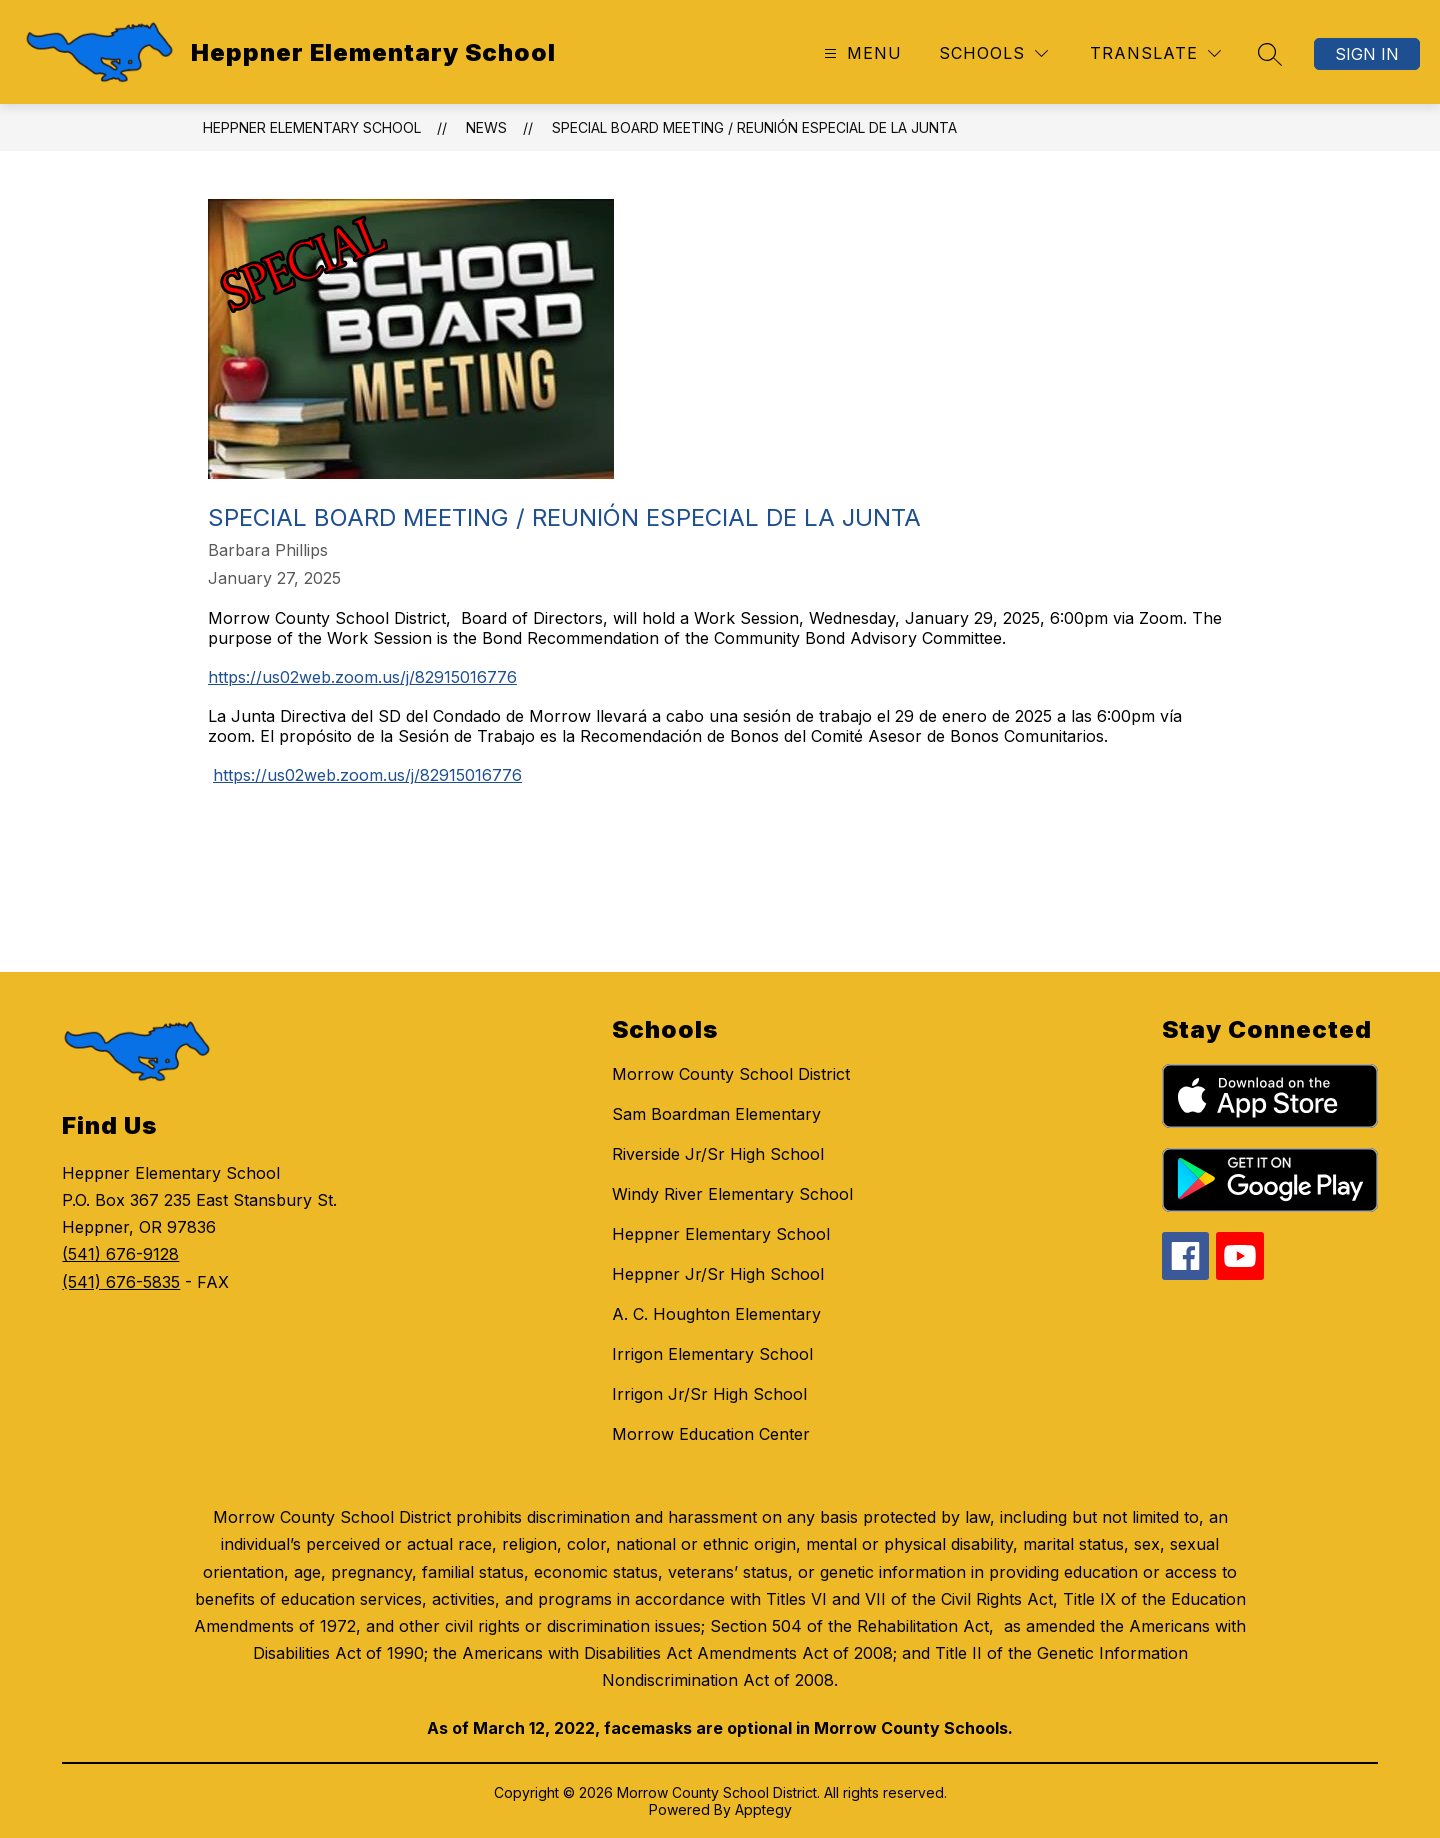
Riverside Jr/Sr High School (718, 1154)
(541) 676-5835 (121, 1282)
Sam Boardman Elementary (716, 1114)
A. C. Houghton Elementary (716, 1314)
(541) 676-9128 (120, 1254)
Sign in (1367, 54)
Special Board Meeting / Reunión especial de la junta (754, 127)
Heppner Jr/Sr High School (718, 1274)
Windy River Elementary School (732, 1194)
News (486, 127)
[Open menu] (860, 53)
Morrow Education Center (711, 1434)
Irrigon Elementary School (712, 1354)
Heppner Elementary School (312, 127)
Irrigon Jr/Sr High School (709, 1394)
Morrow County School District (731, 1074)
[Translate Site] (1155, 53)
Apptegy (763, 1809)
